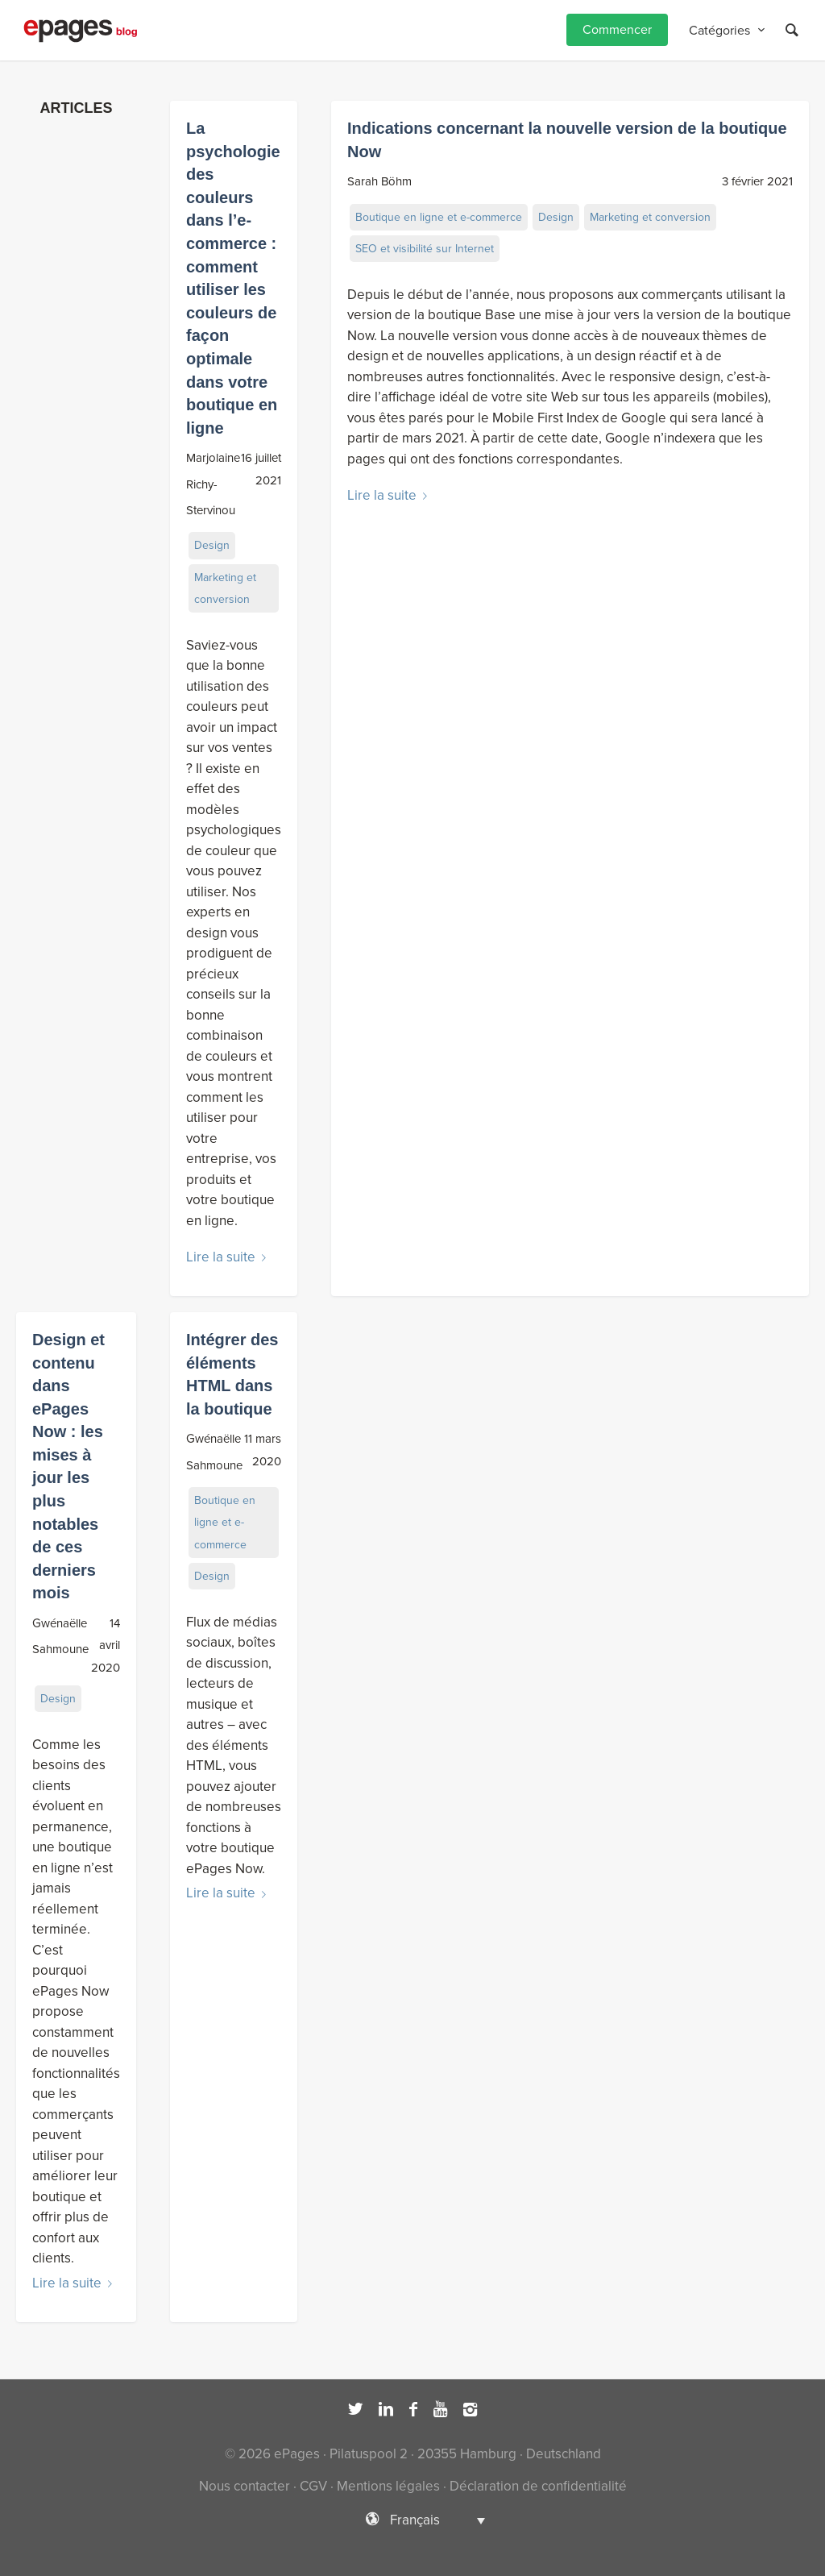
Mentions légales (388, 2486)
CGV (313, 2486)
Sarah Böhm (379, 181)
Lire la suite (229, 1257)
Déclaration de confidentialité (538, 2486)
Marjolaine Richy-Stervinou (213, 484)
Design (212, 545)
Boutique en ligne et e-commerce (438, 217)
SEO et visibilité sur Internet (424, 249)
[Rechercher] (792, 30)
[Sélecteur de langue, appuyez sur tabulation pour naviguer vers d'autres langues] (412, 2519)
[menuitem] (617, 30)
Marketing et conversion (225, 588)
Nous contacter (244, 2486)
